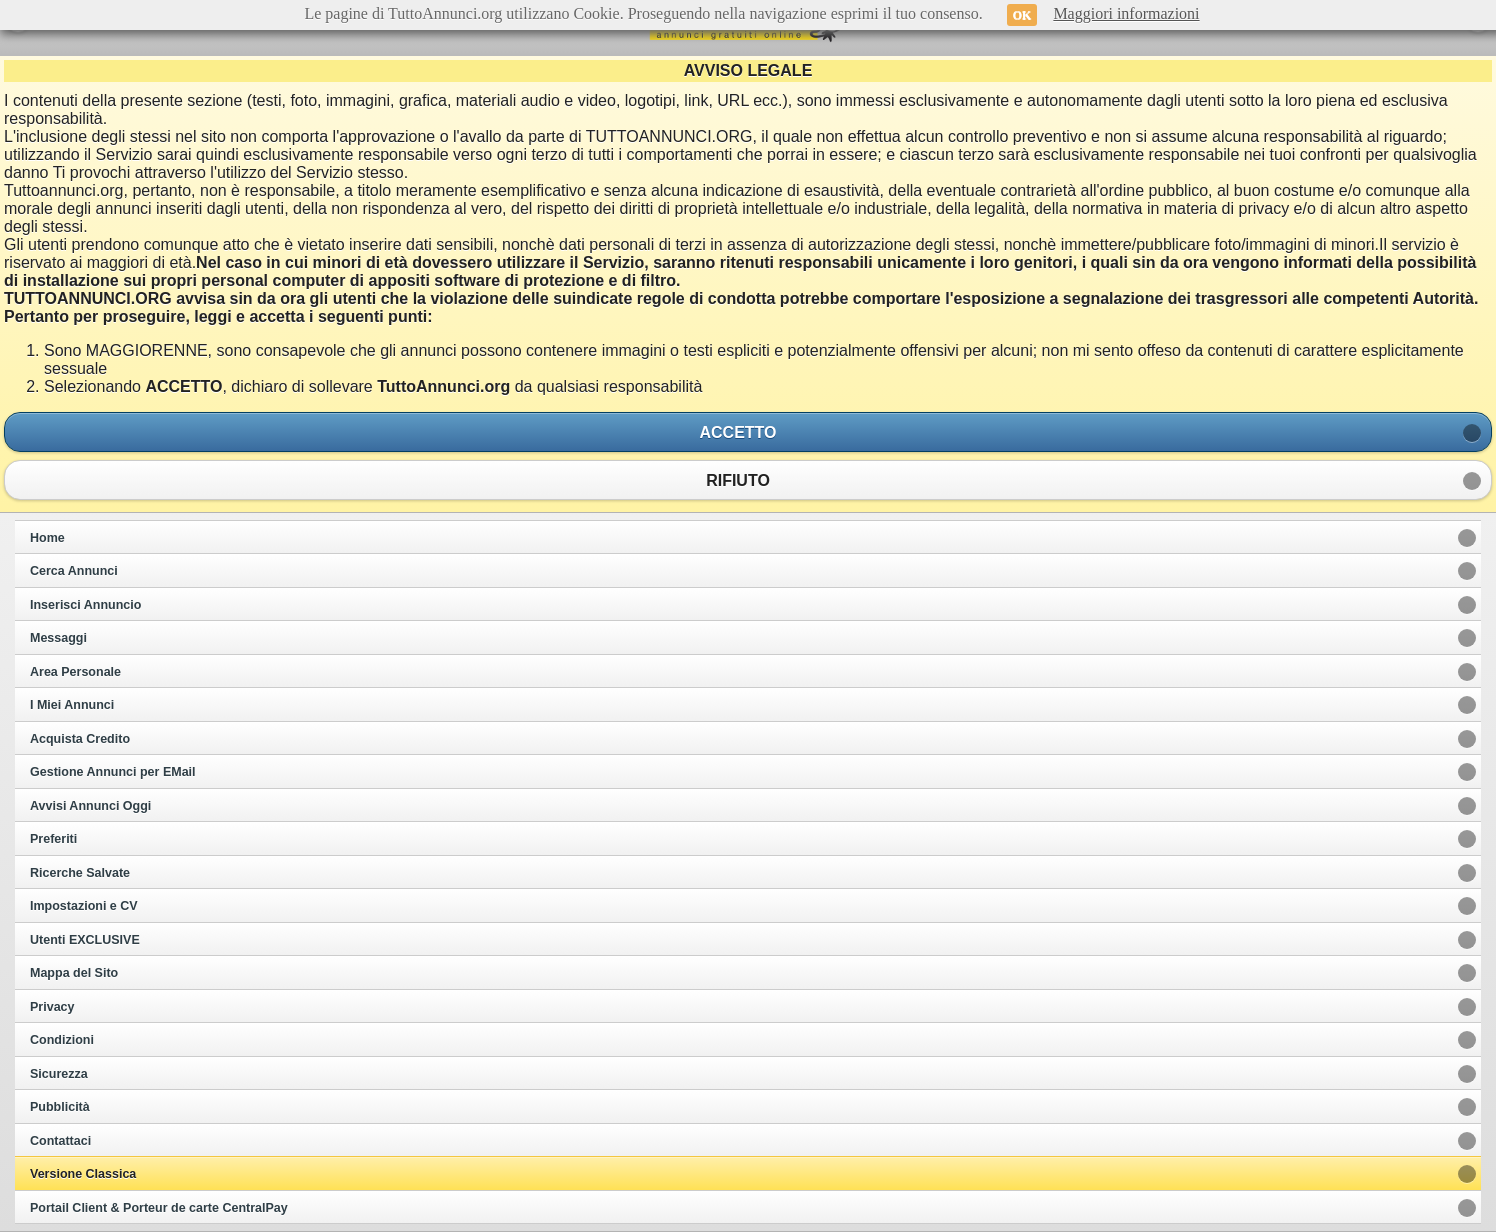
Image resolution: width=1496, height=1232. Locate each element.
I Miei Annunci (72, 705)
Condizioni (62, 1040)
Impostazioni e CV (84, 906)
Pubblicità (60, 1107)
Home (47, 538)
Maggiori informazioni (1126, 13)
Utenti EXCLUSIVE (85, 940)
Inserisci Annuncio (85, 605)
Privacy (52, 1007)
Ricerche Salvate (80, 873)
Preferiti (53, 839)
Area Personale (75, 672)
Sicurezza (59, 1074)
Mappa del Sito (74, 973)
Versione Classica (83, 1174)
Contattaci (60, 1141)
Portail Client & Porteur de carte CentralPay (159, 1208)
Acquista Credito (80, 739)
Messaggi (58, 638)
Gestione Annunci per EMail (113, 772)
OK (1022, 15)
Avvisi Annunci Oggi (90, 806)
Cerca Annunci (74, 571)
